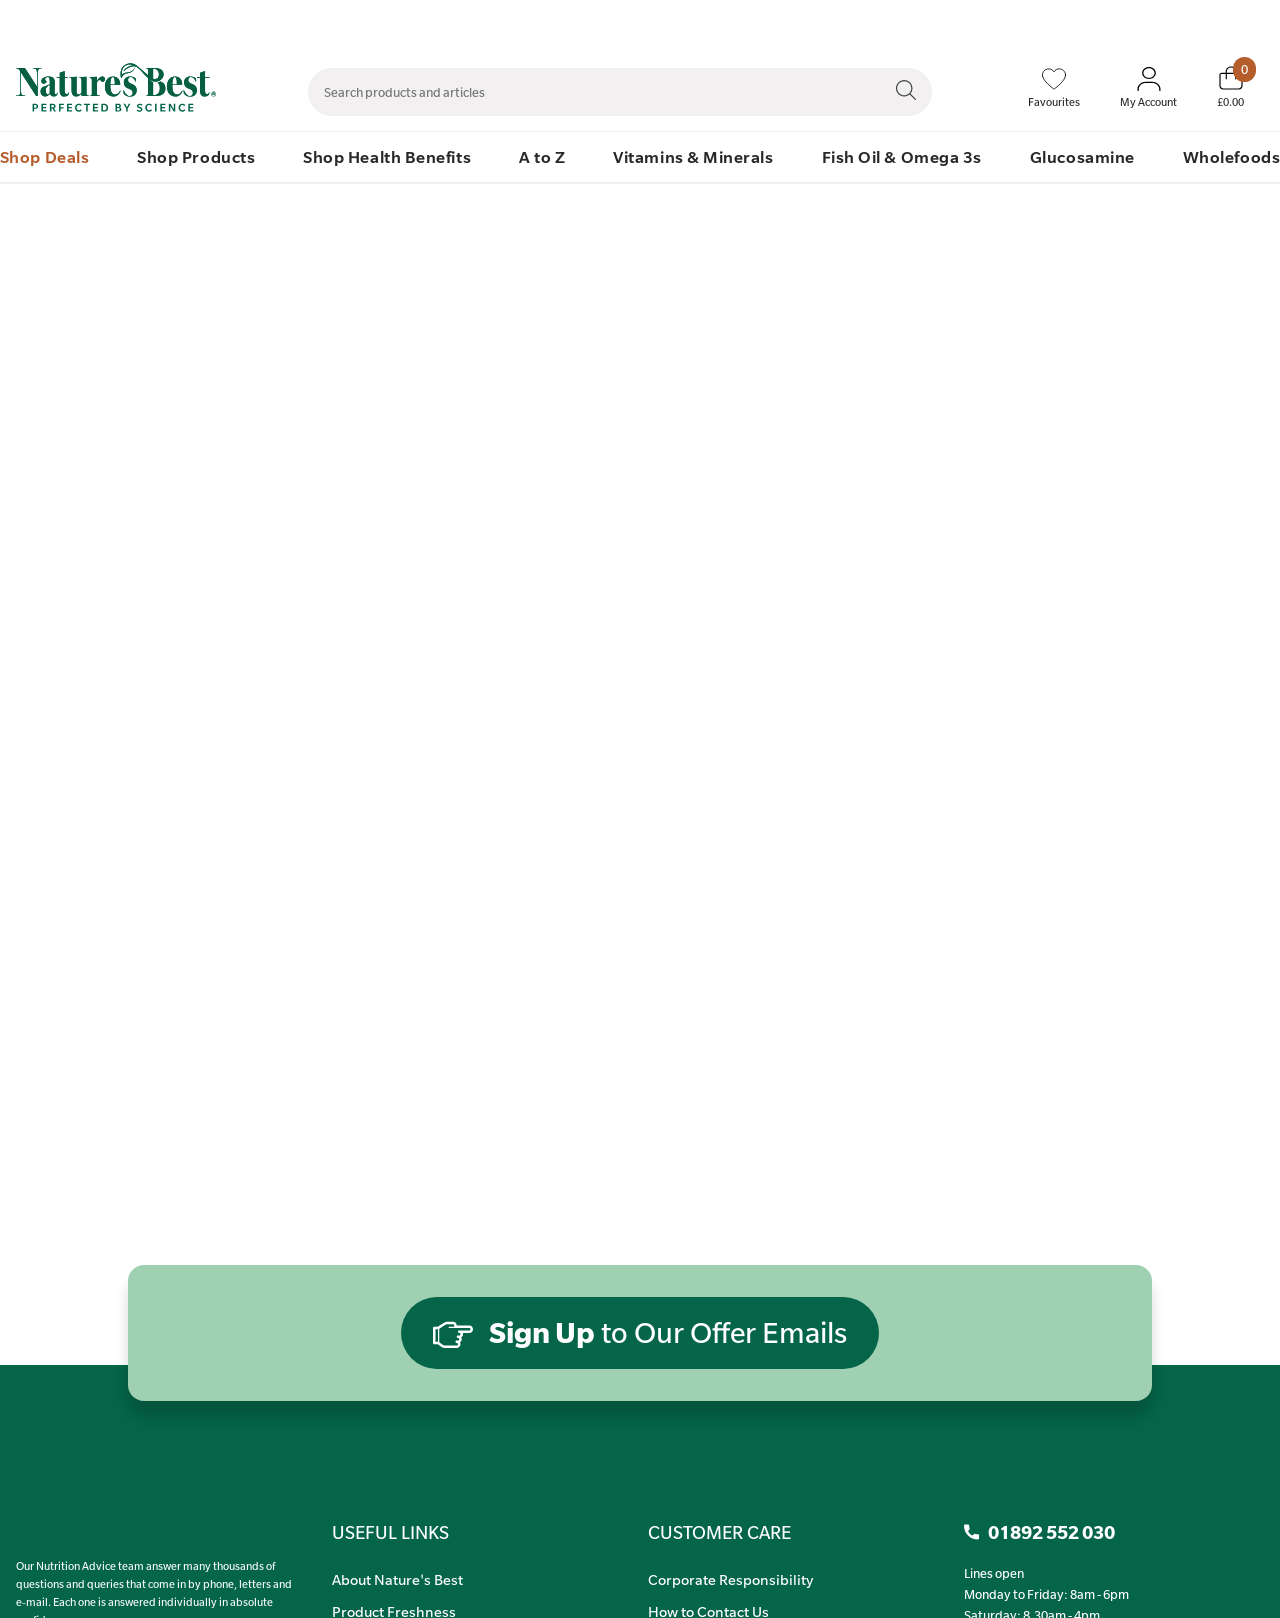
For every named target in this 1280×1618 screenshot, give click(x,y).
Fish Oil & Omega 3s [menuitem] (902, 156)
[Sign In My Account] (1148, 88)
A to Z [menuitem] (542, 156)
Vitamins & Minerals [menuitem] (693, 156)
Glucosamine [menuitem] (1082, 156)
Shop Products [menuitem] (196, 156)
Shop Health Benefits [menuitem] (387, 156)
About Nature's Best (397, 1579)
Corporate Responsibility (730, 1579)
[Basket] (1230, 87)
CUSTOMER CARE (719, 1532)
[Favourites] (1054, 88)
